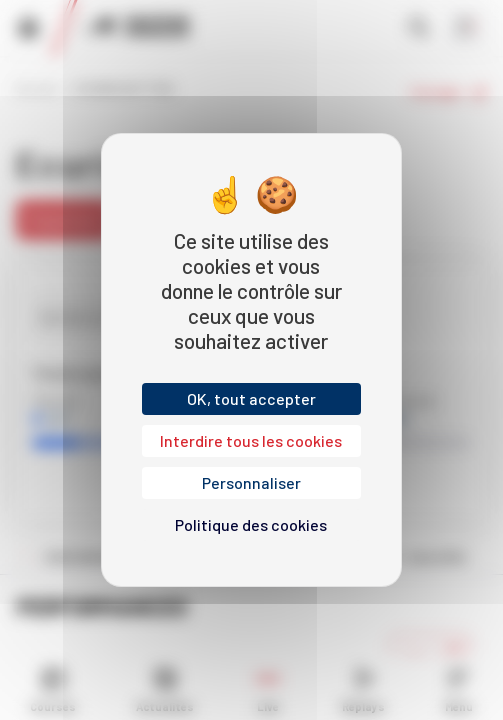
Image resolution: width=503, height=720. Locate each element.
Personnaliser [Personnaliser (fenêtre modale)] (251, 482)
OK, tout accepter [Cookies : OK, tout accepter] (251, 398)
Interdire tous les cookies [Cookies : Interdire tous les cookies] (251, 440)
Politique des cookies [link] (251, 524)
